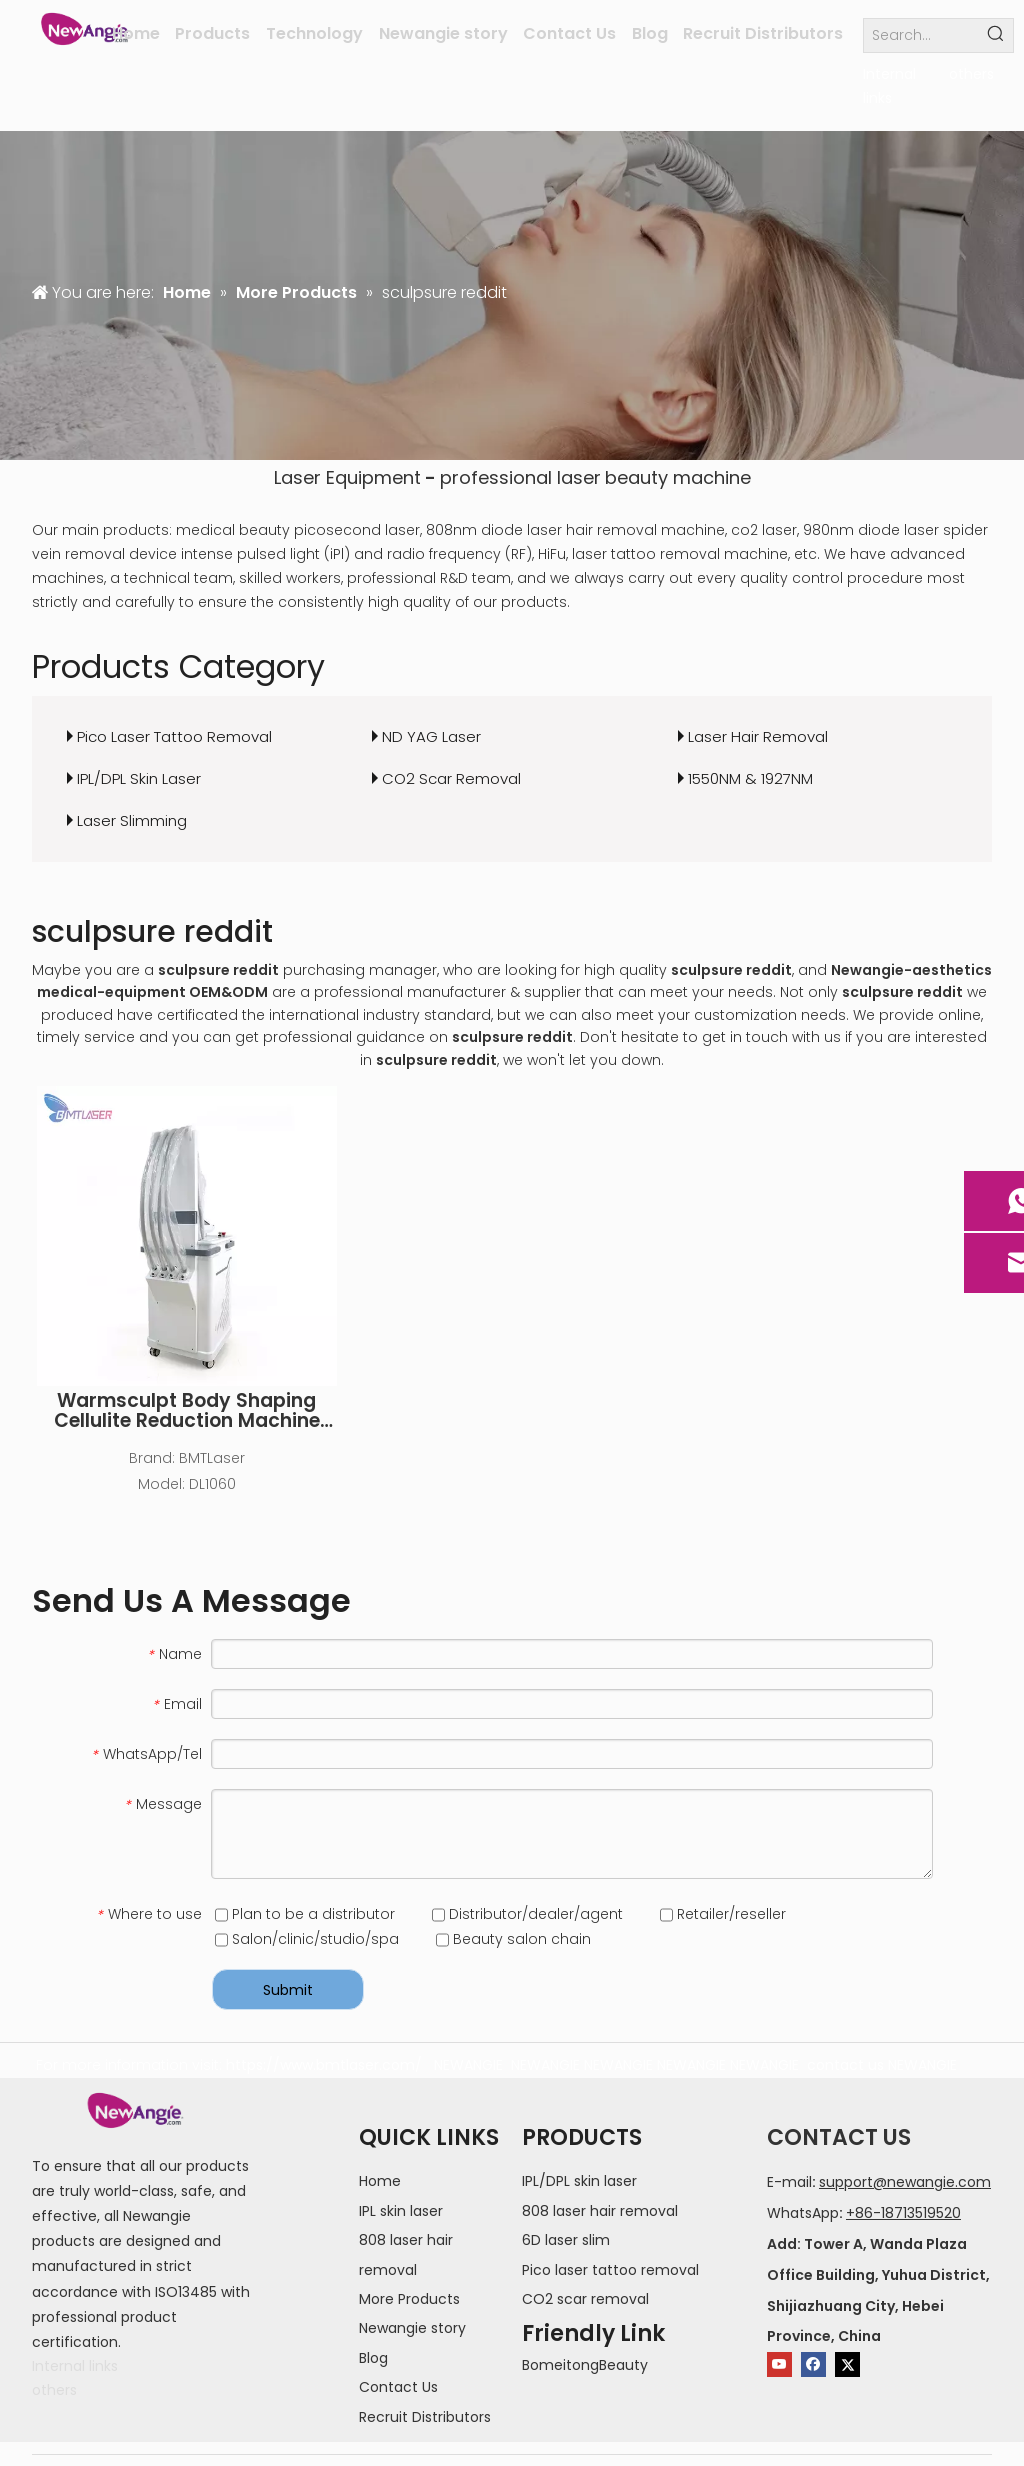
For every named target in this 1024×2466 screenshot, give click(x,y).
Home (380, 2181)
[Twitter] (847, 2364)
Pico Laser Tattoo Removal (174, 736)
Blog (373, 2358)
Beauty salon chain (513, 1939)
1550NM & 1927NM (750, 778)
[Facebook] (813, 2364)
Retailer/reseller (723, 1914)
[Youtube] (779, 2364)
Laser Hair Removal (758, 736)
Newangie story (412, 2328)
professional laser (520, 477)
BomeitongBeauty (585, 2365)
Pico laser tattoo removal (610, 2270)
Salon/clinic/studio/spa (307, 1939)
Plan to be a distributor (305, 1914)
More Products (409, 2299)
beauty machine (678, 477)
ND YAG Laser (431, 736)
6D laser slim (566, 2240)
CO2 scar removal (585, 2299)
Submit (288, 1990)
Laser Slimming (132, 820)
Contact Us (398, 2387)
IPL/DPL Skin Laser (139, 778)
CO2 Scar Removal (451, 778)
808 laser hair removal (600, 2211)
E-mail (789, 2182)
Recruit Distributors (425, 2417)
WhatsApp (803, 2213)
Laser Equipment (347, 477)
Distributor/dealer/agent (527, 1914)
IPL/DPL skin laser (579, 2181)
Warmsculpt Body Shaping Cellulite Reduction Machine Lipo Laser (187, 1411)
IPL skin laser (401, 2211)
